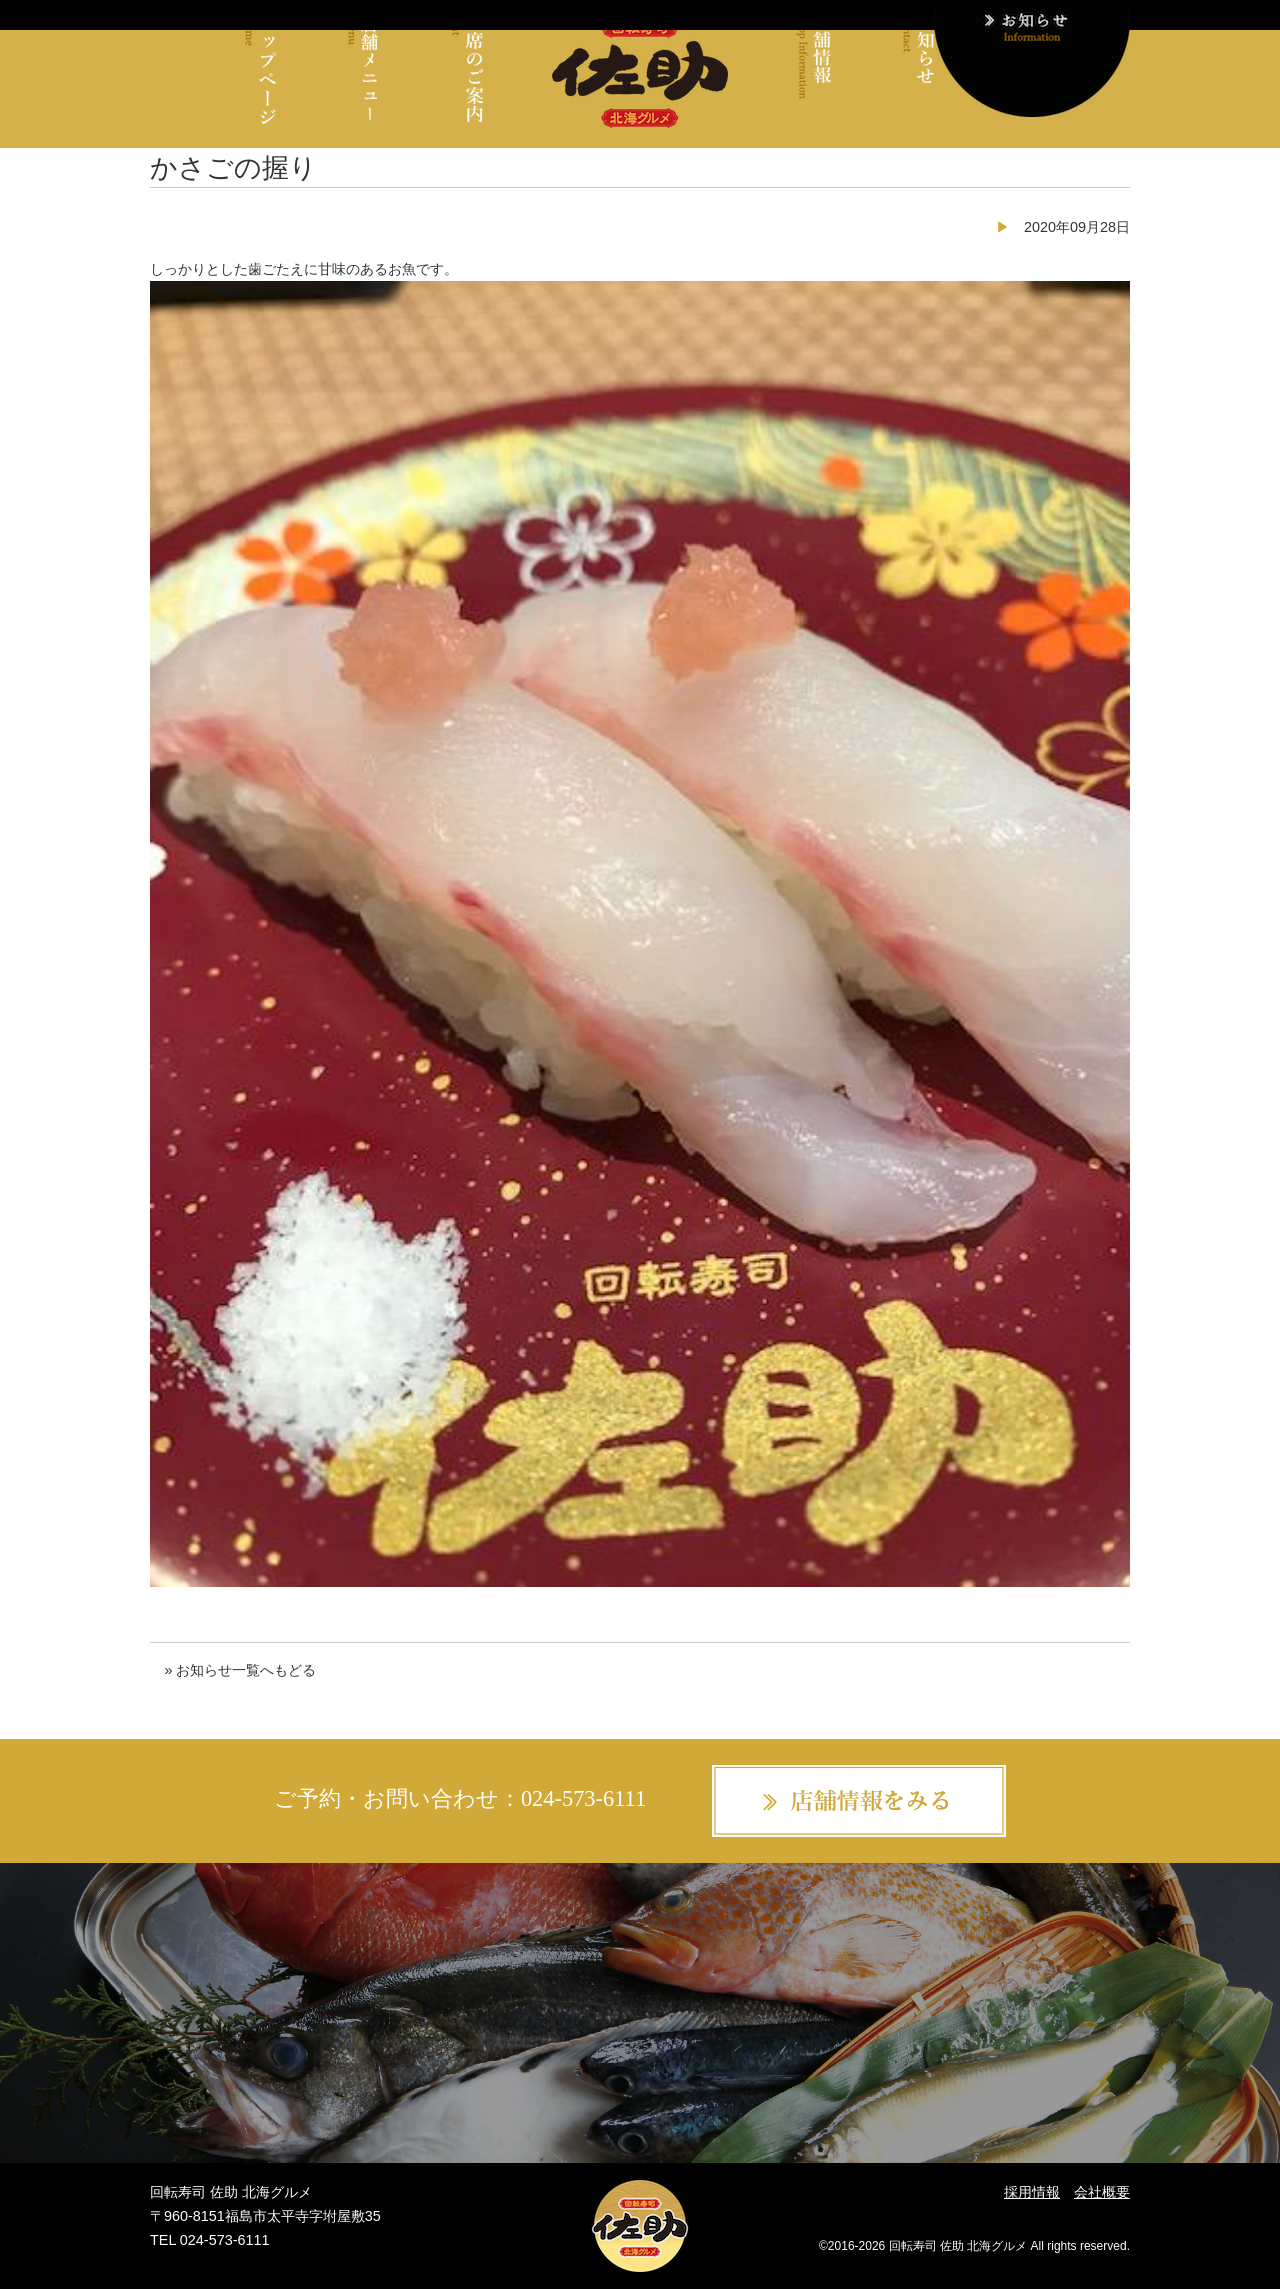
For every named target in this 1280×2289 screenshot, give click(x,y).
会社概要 (1102, 2192)
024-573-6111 (583, 1798)
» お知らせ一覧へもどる (240, 1670)
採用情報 (1032, 2192)
